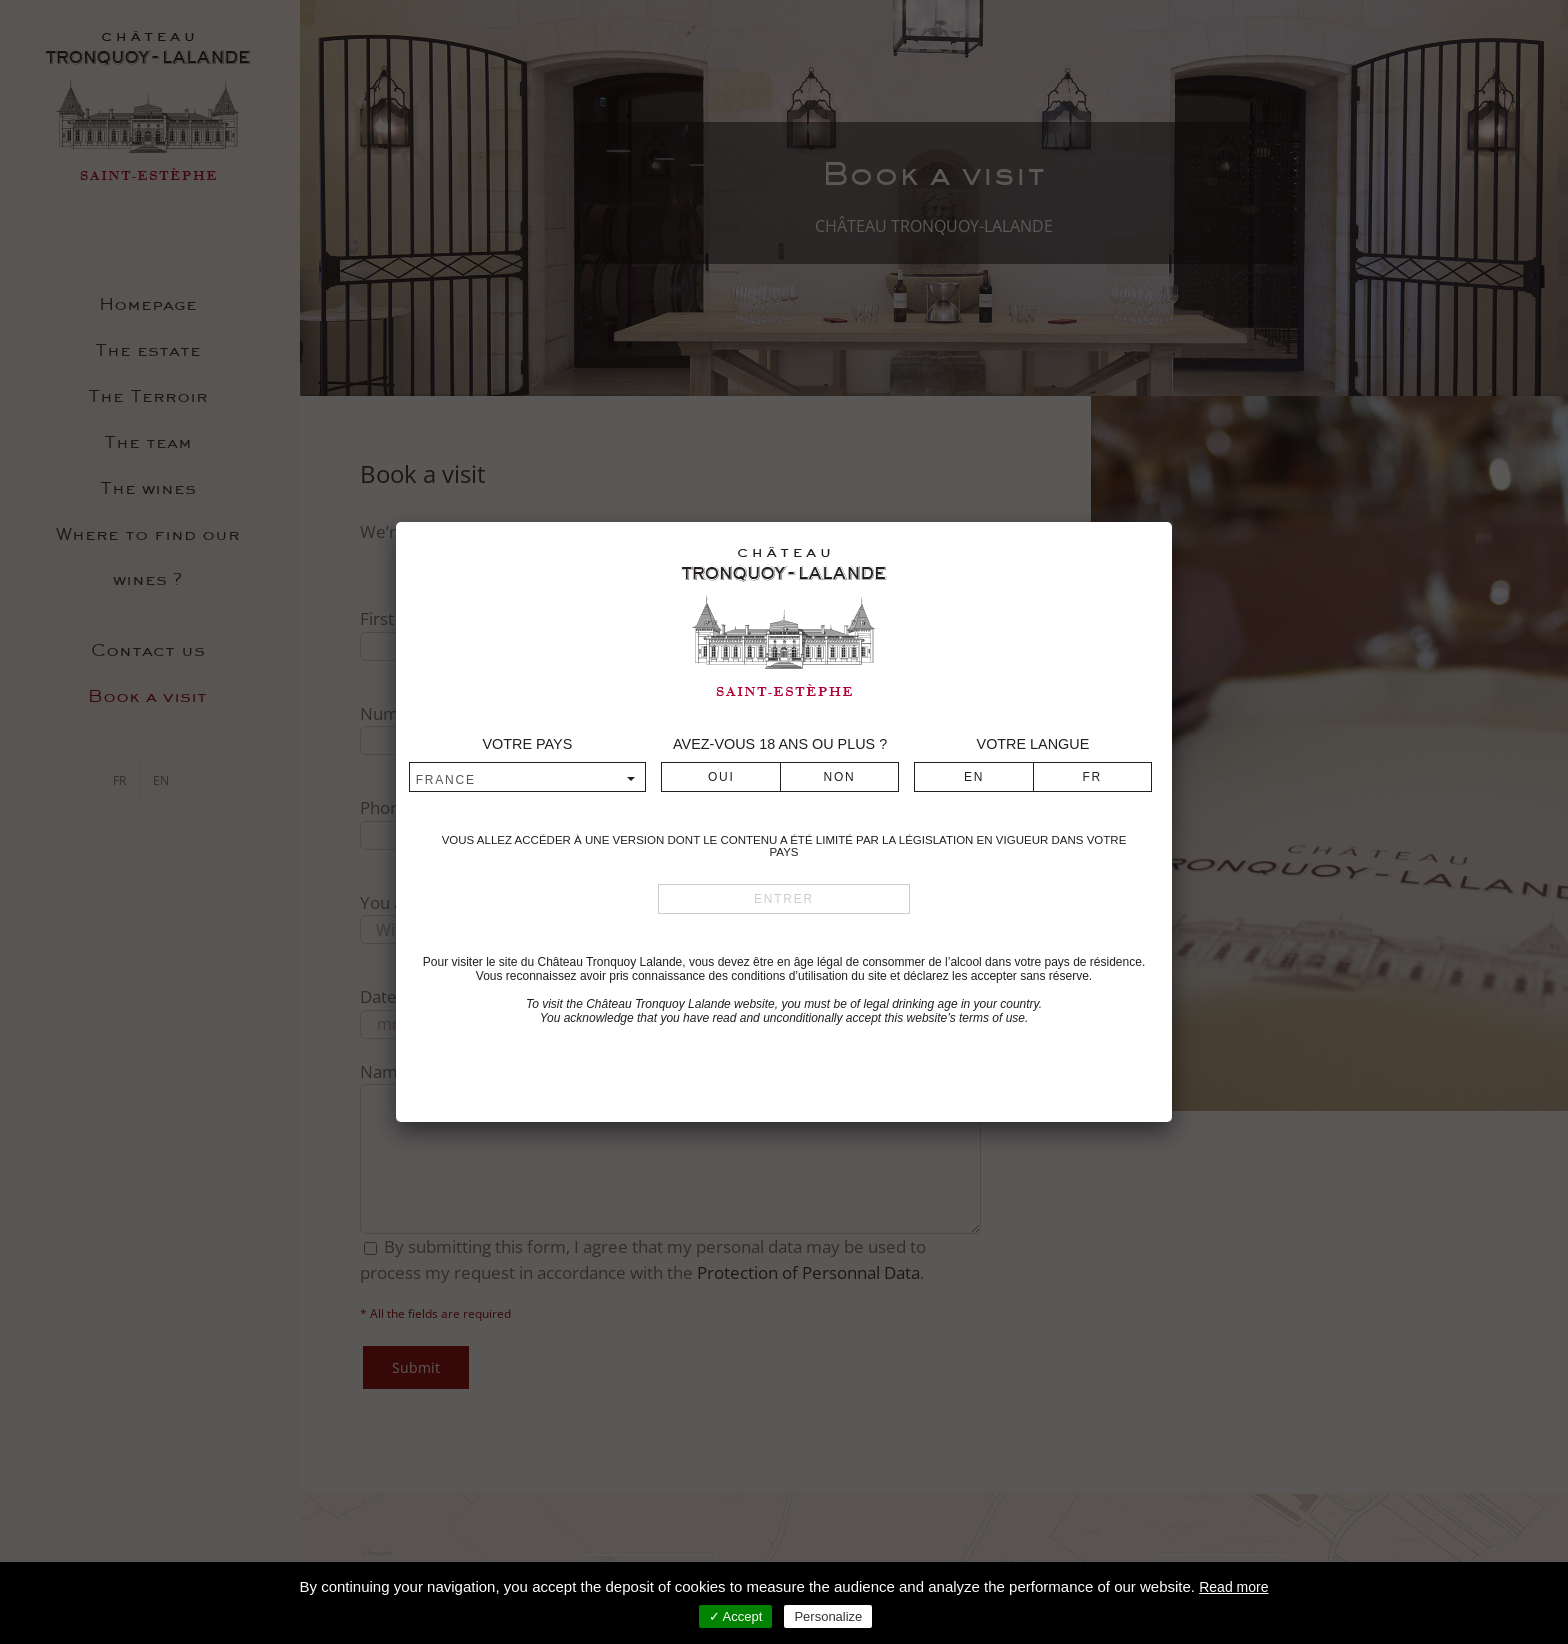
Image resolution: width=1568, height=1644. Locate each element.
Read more (1233, 1587)
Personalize (828, 1616)
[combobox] (527, 779)
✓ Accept (736, 1616)
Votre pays (527, 744)
